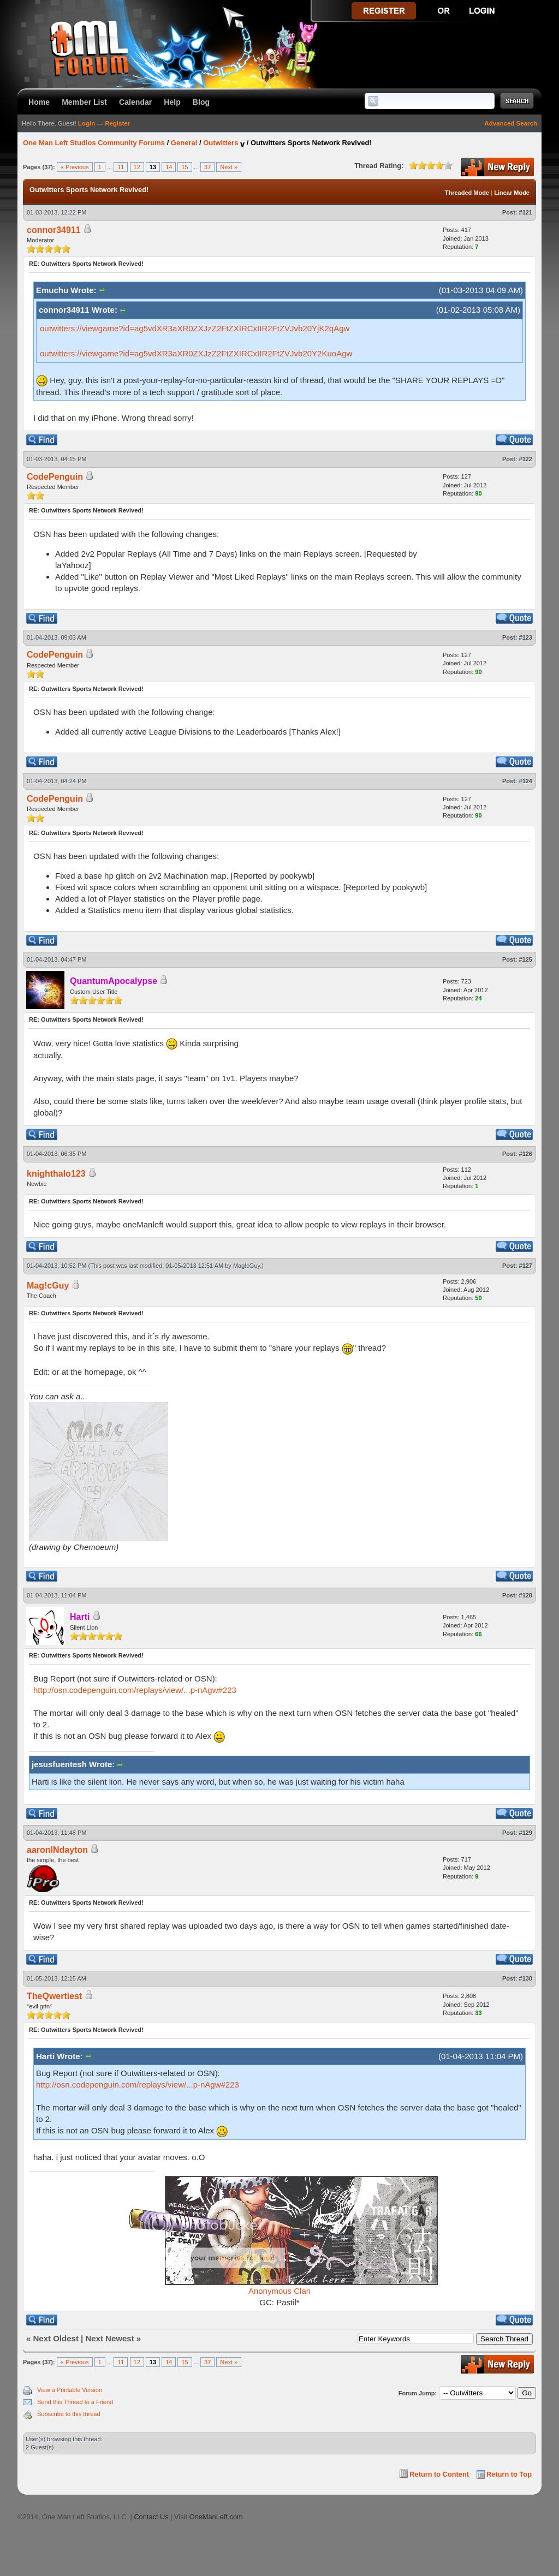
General (184, 143)
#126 (525, 1153)
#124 (525, 781)
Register (117, 123)
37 (207, 167)
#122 (525, 459)
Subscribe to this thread (68, 2414)
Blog (201, 102)
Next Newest (109, 2338)
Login (86, 123)
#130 (525, 1978)
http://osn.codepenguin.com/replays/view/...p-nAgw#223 (134, 1690)
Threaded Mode (467, 192)
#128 (525, 1595)
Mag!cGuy (246, 1265)
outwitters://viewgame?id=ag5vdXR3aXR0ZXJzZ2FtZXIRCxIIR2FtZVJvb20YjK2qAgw (194, 328)
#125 (525, 959)
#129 (525, 1832)
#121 (525, 212)
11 (120, 167)
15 (184, 167)
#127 (525, 1265)
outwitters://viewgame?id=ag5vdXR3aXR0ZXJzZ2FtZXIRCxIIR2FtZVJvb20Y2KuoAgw (196, 353)
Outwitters (220, 143)
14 (168, 167)
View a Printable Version (69, 2390)
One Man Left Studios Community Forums (94, 143)
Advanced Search (510, 123)
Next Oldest (56, 2338)
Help (172, 102)
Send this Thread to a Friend (75, 2402)
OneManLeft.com (216, 2517)
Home (39, 102)
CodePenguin (55, 476)
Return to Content (439, 2474)
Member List (84, 102)
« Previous (75, 167)
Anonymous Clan (279, 2290)
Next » (228, 167)
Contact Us (151, 2517)
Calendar (135, 102)
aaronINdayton (57, 1850)
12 (137, 167)
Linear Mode (512, 192)
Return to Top (509, 2474)
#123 (525, 637)
